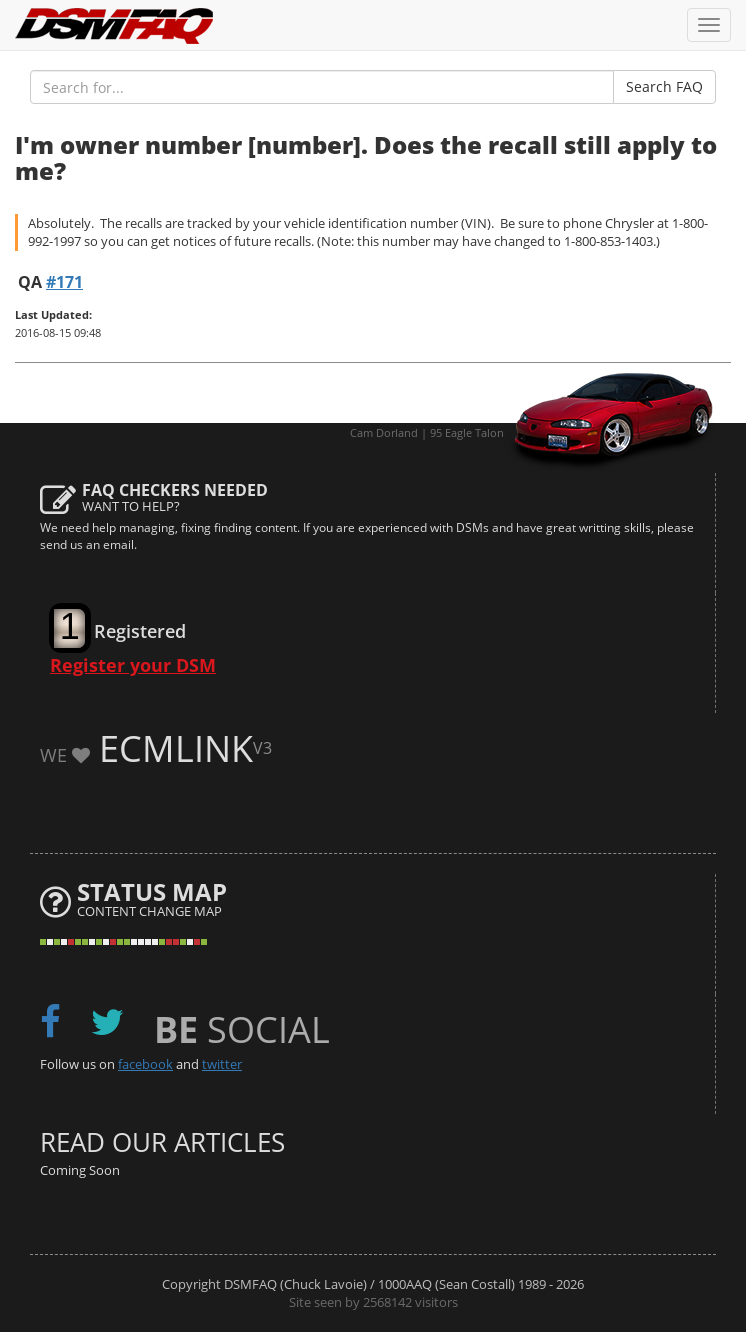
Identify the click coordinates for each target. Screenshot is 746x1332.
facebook (145, 1064)
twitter (222, 1064)
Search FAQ (664, 86)
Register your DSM (133, 665)
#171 (64, 282)
